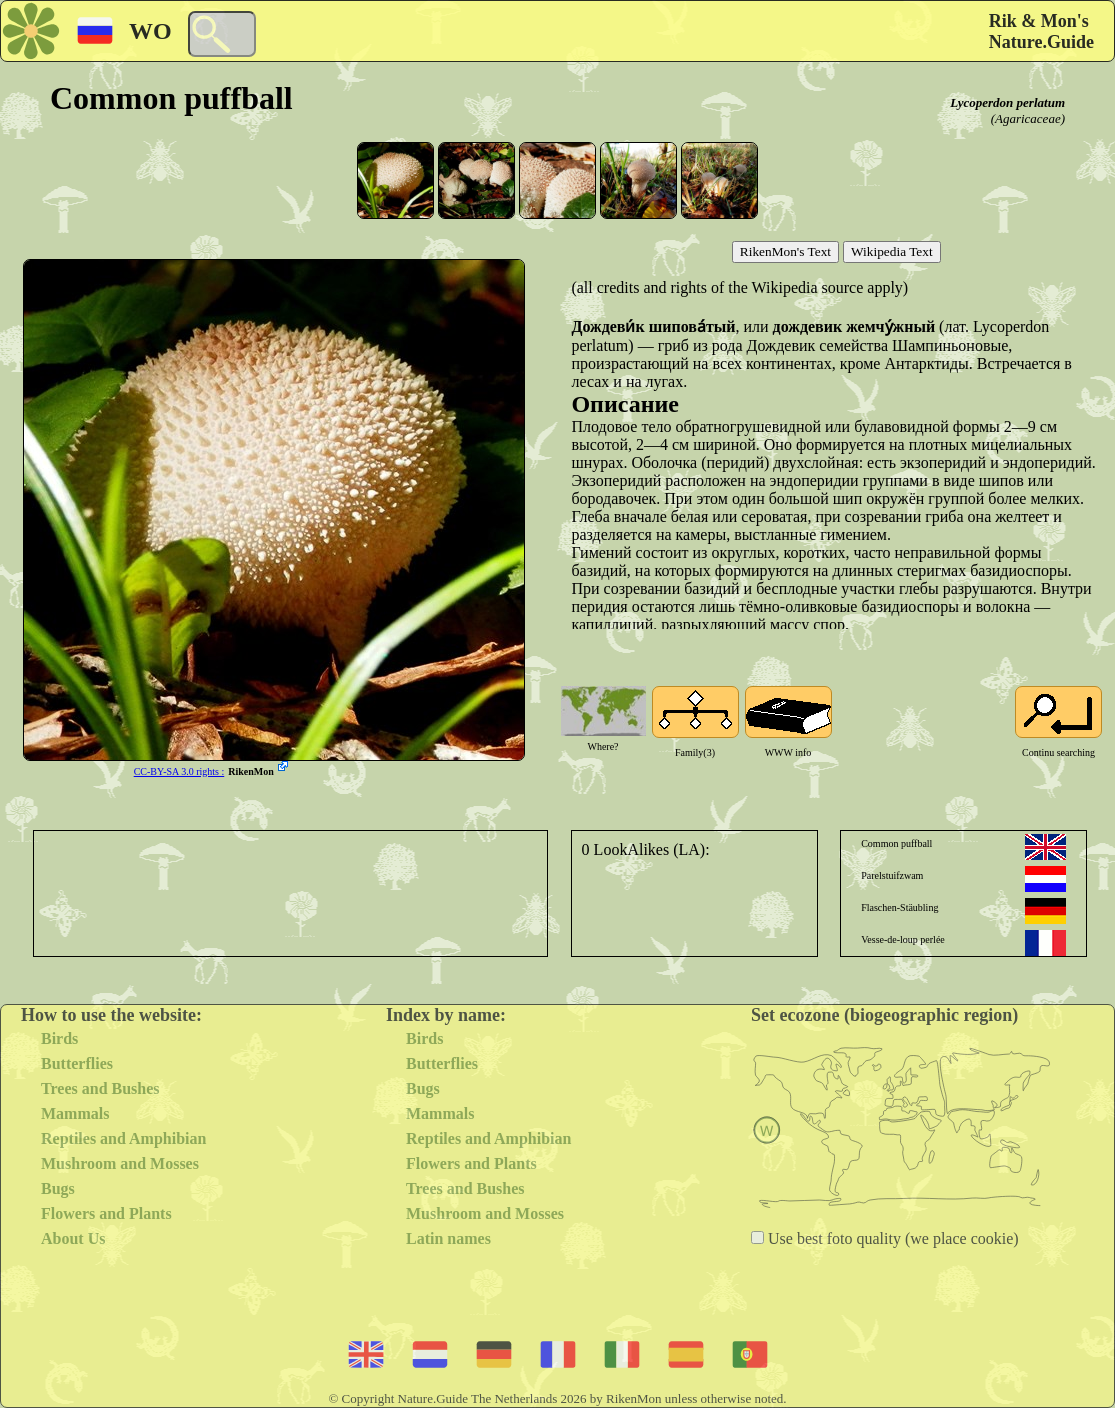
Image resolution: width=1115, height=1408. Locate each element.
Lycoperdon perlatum (1007, 102)
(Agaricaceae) (1028, 118)
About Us (73, 1238)
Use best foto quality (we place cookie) (891, 1238)
